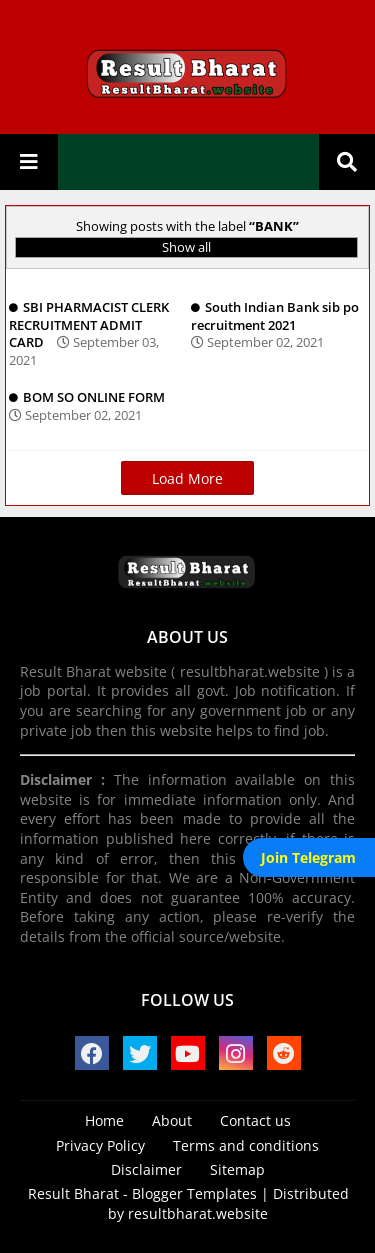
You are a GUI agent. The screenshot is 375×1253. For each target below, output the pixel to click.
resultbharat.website (198, 1213)
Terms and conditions (246, 1145)
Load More (187, 478)
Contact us (255, 1120)
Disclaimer (146, 1169)
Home (104, 1120)
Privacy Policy (100, 1145)
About (172, 1120)
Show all (186, 247)
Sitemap (237, 1169)
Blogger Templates (194, 1193)
